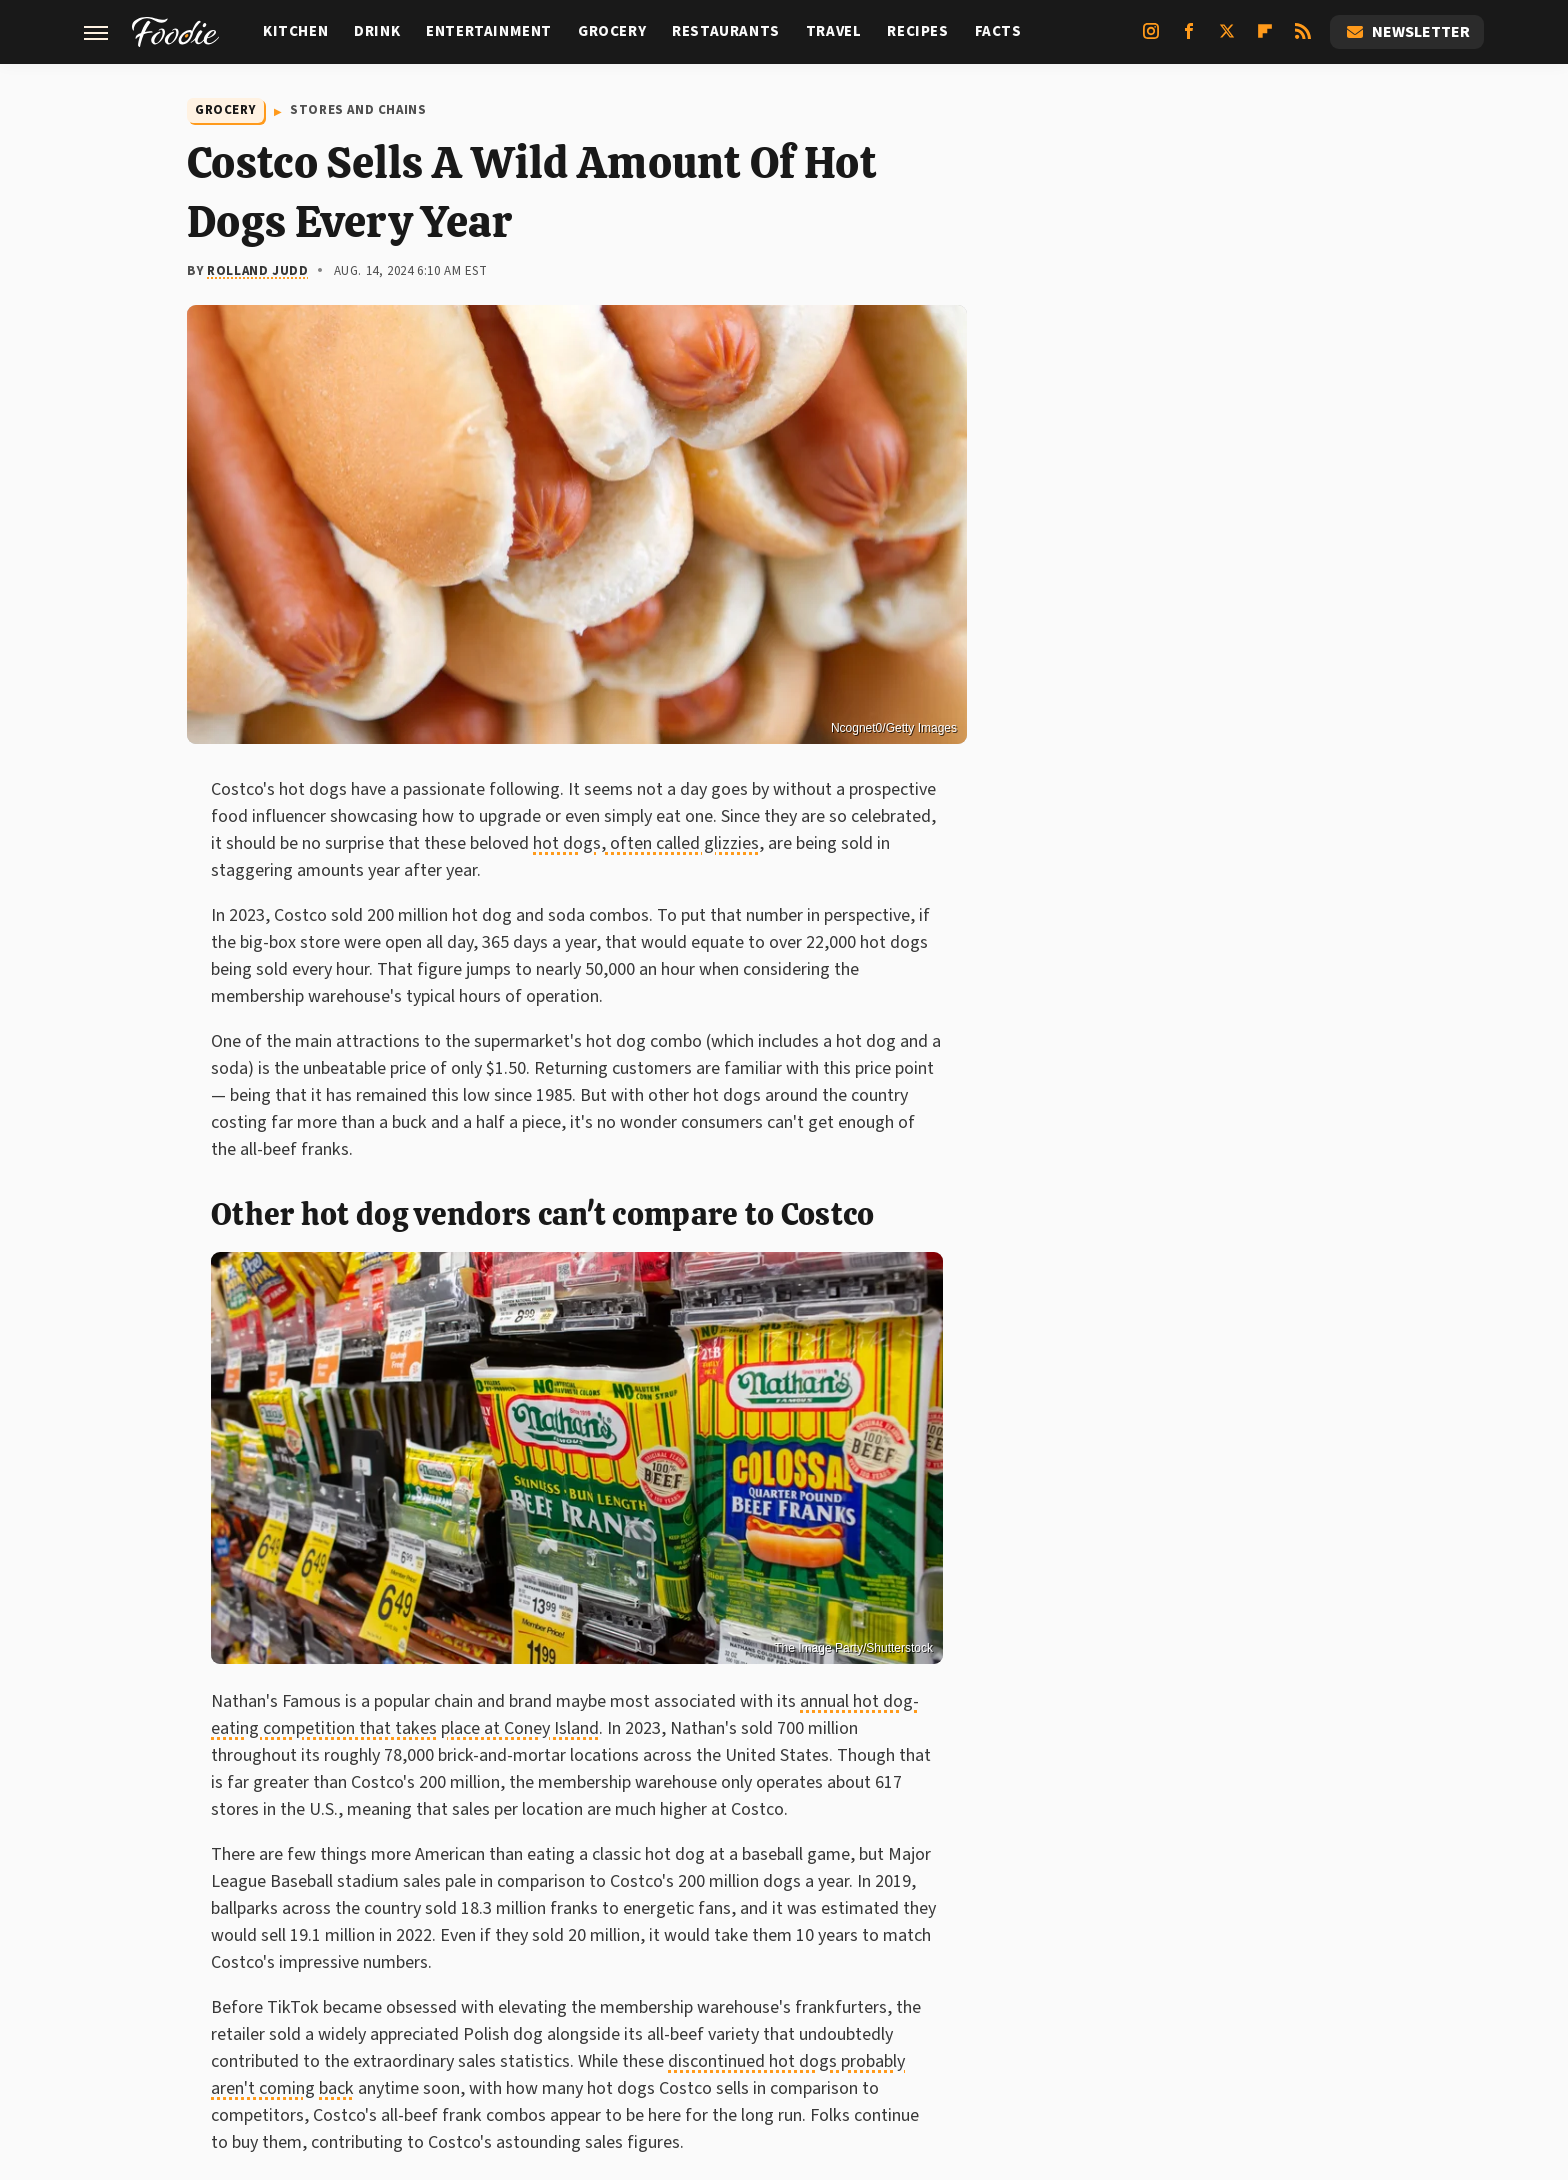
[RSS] (1303, 39)
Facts (998, 31)
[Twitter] (1227, 39)
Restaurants (726, 31)
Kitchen (295, 31)
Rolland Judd (257, 271)
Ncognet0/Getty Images (894, 728)
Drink (377, 31)
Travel (834, 31)
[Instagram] (1151, 39)
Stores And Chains (358, 110)
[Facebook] (1189, 39)
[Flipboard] (1265, 39)
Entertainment (489, 31)
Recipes (917, 31)
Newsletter (1407, 32)
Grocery (612, 31)
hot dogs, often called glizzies (646, 843)
